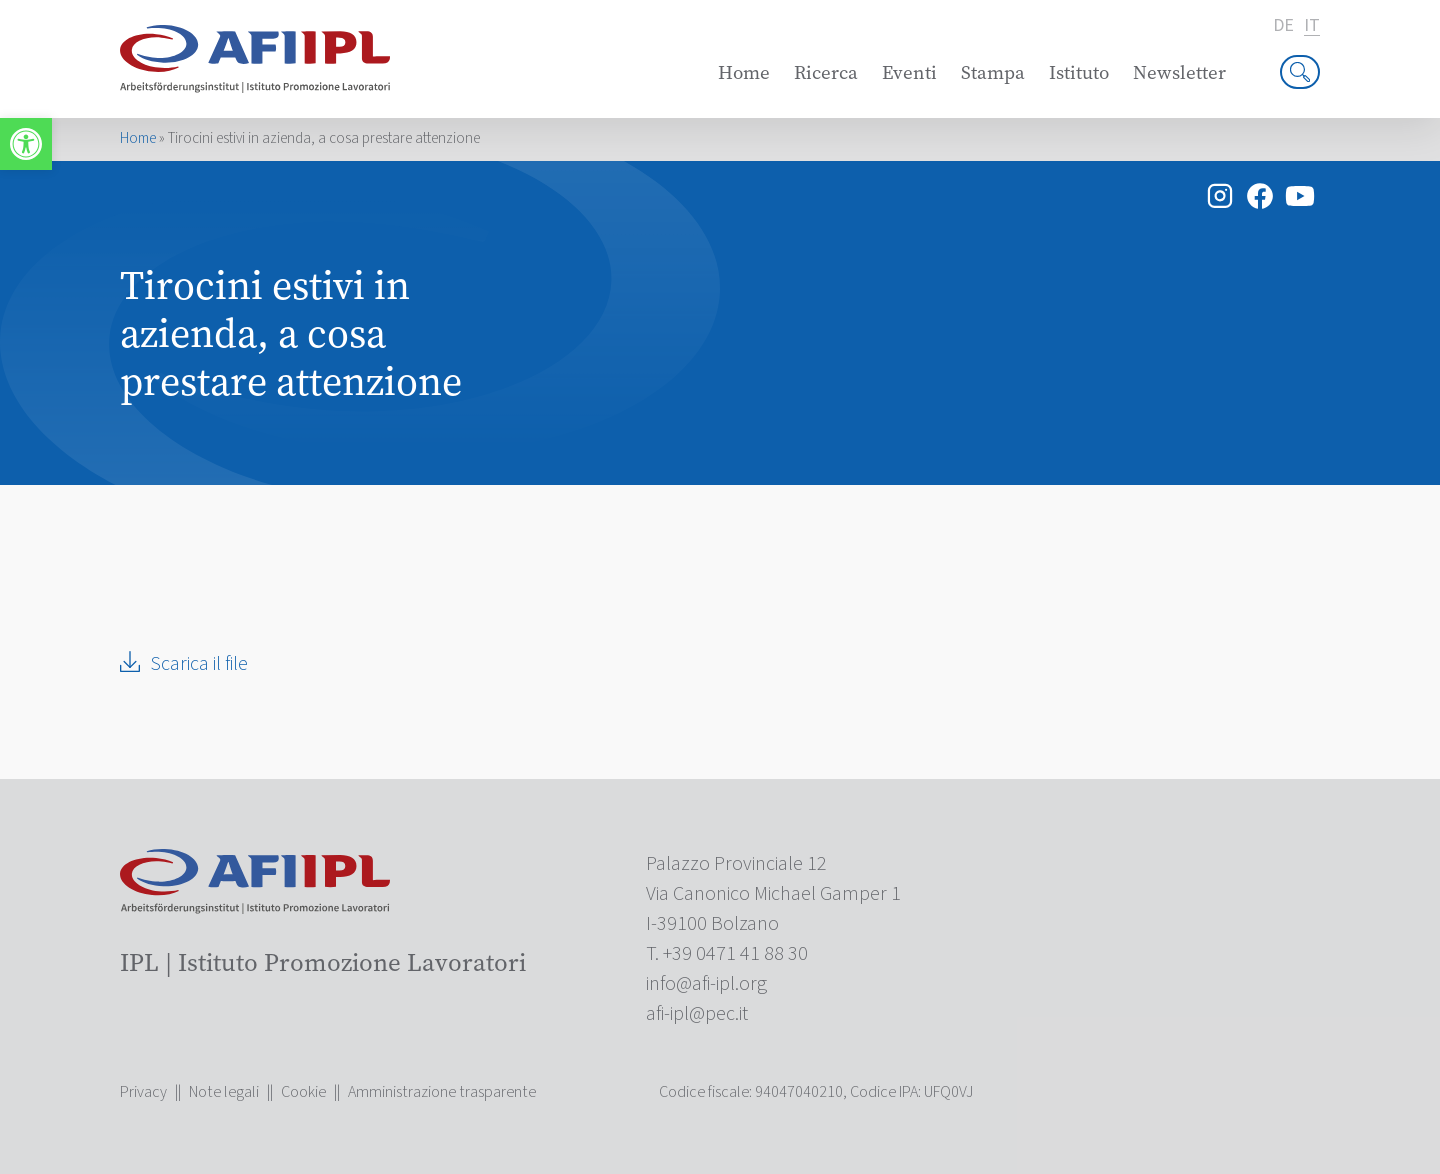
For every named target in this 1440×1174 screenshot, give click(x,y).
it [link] (1312, 26)
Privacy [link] (143, 1092)
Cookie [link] (303, 1092)
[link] (26, 144)
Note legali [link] (224, 1092)
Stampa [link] (993, 72)
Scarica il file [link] (199, 664)
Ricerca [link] (826, 72)
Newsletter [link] (1179, 72)
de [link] (1283, 26)
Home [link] (744, 72)
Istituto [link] (1079, 72)
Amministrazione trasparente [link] (442, 1092)
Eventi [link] (909, 72)
